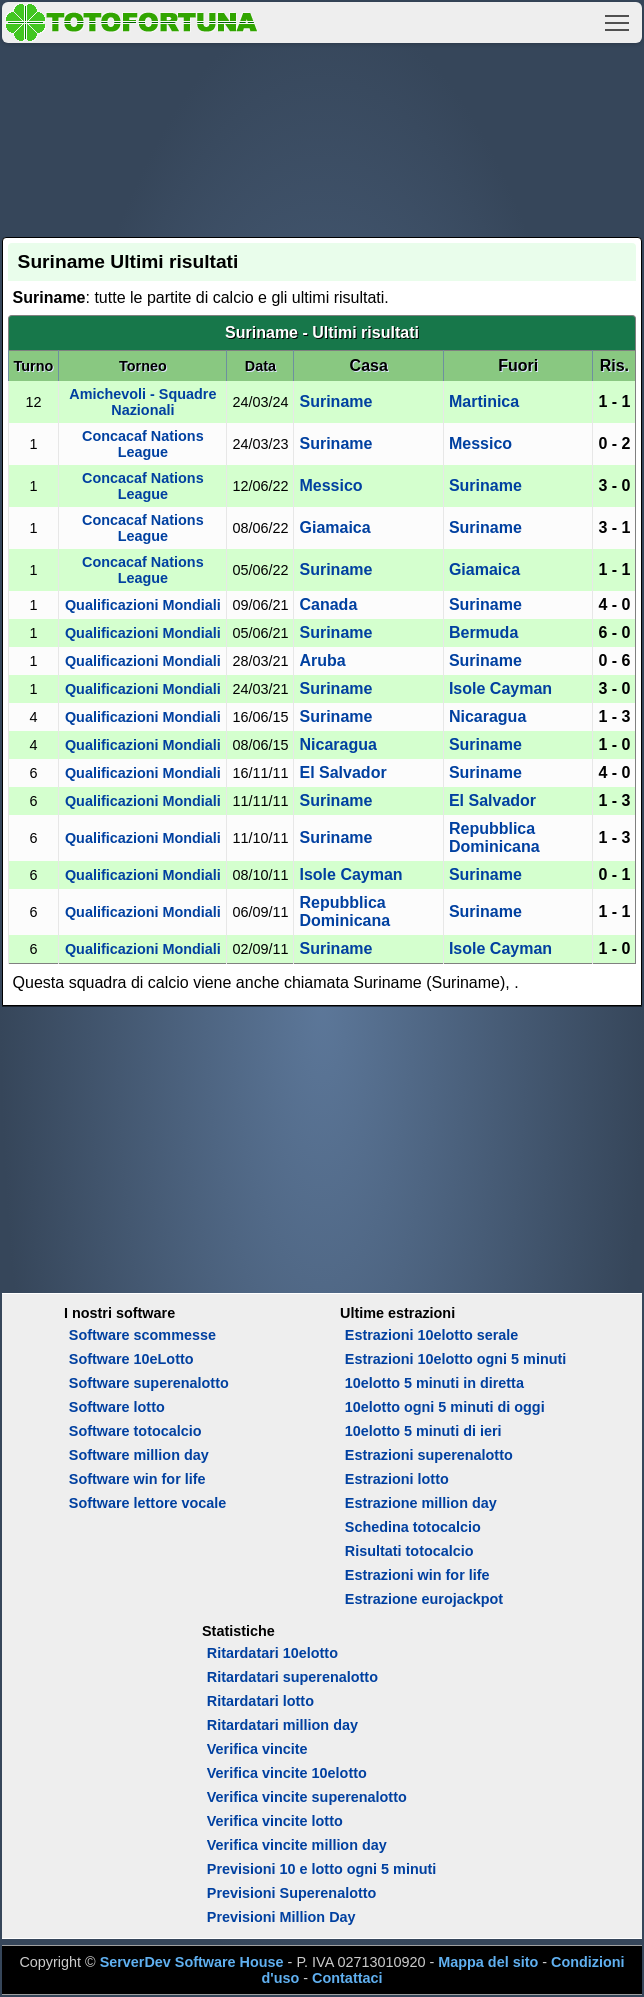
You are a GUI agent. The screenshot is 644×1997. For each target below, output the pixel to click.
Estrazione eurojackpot (424, 1599)
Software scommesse (142, 1335)
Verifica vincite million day (297, 1845)
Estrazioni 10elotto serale (432, 1335)
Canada (328, 604)
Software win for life (137, 1479)
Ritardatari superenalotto (292, 1677)
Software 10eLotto (131, 1359)
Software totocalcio (135, 1431)
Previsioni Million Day (281, 1917)
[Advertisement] (322, 137)
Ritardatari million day (282, 1725)
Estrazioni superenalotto (429, 1455)
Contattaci (347, 1978)
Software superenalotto (149, 1383)
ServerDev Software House (192, 1962)
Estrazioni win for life (417, 1575)
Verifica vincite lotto (275, 1821)
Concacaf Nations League (143, 444)
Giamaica (334, 527)
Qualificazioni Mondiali (143, 605)
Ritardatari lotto (260, 1701)
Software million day (139, 1455)
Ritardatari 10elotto (272, 1653)
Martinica (484, 401)
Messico (480, 443)
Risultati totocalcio (409, 1551)
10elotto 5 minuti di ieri (423, 1431)
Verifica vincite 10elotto (287, 1773)
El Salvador (342, 772)
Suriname (335, 401)
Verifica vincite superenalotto (307, 1797)
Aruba (322, 660)
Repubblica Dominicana (494, 837)
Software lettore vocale (148, 1503)
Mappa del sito (488, 1962)
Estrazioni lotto (397, 1479)
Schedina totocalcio (413, 1527)
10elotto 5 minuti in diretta (434, 1383)
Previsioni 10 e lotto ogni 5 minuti (321, 1869)
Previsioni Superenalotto (292, 1893)
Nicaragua (487, 716)
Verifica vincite (257, 1749)
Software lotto (117, 1407)
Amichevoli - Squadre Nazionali (142, 402)
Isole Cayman (500, 688)
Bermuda (483, 632)
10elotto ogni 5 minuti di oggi (445, 1407)
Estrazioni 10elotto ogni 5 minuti (455, 1359)
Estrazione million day (421, 1503)
